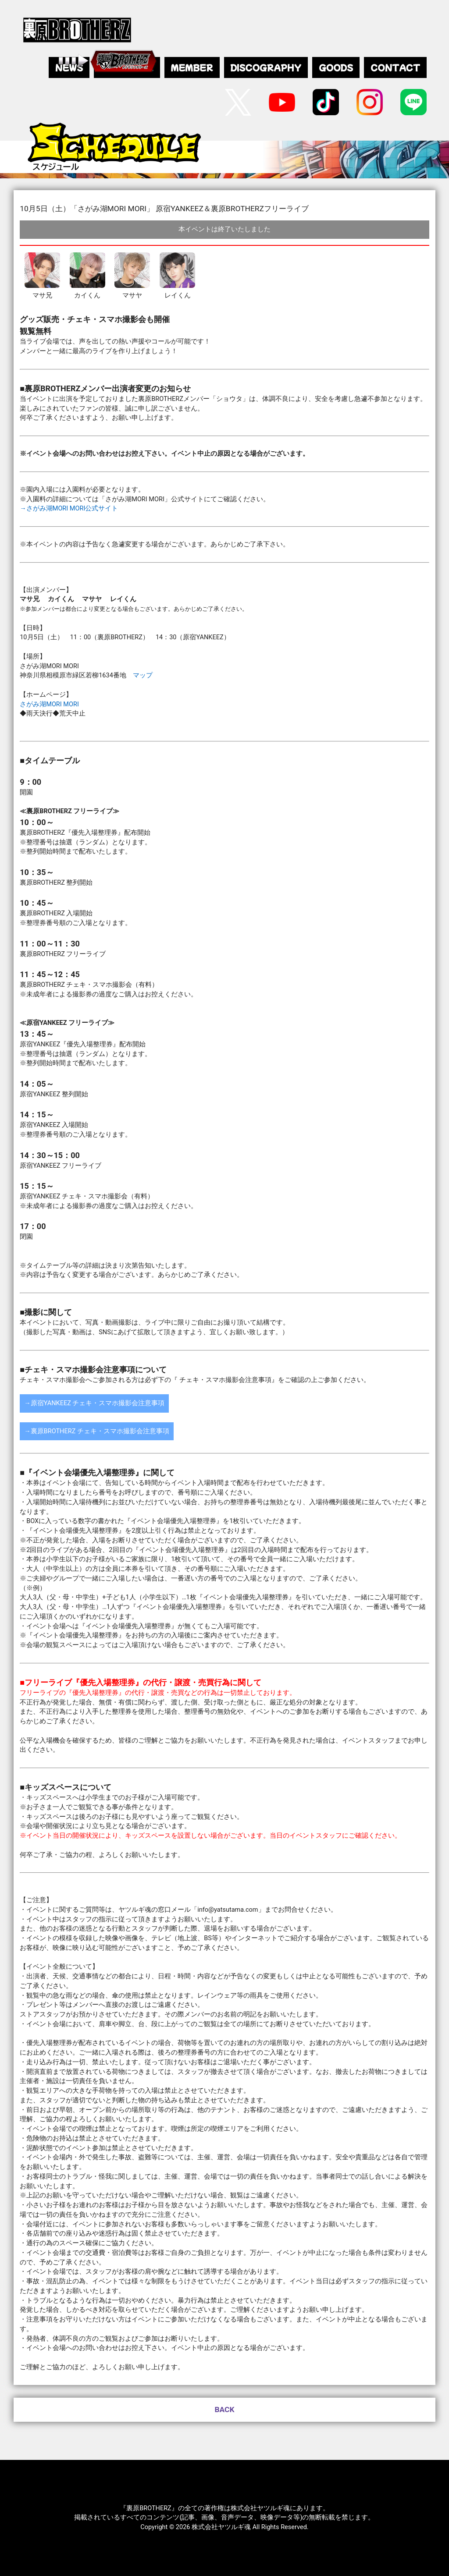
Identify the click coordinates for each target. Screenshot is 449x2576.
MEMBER (192, 67)
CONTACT (395, 67)
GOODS (336, 67)
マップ (143, 675)
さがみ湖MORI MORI (49, 704)
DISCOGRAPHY (266, 67)
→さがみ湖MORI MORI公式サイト (69, 508)
